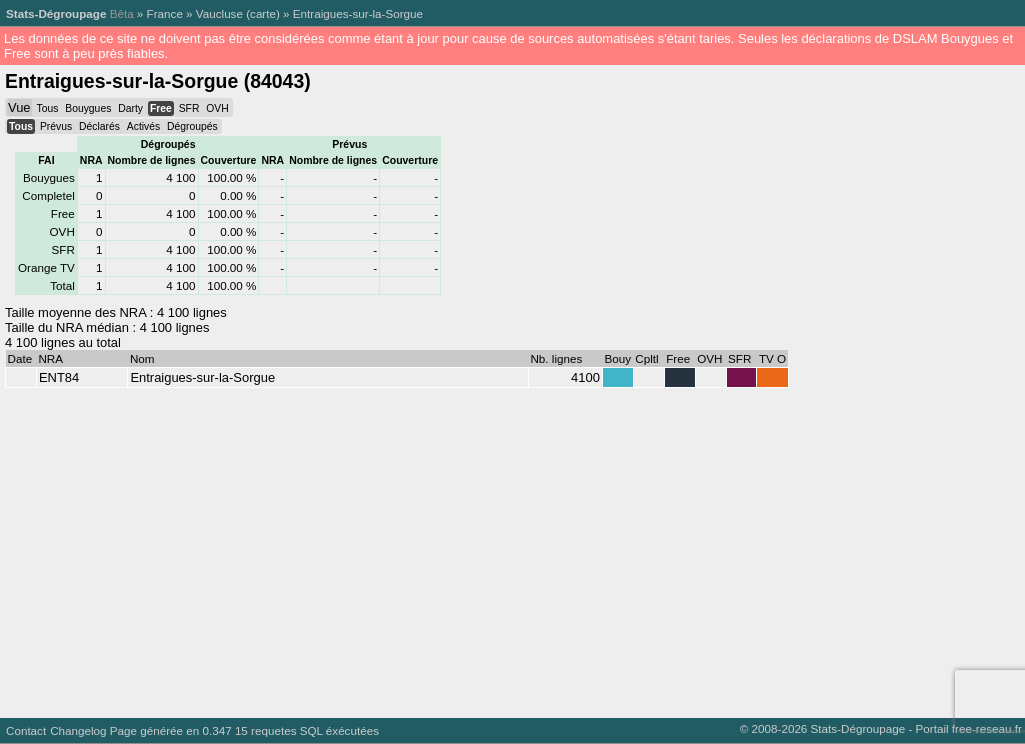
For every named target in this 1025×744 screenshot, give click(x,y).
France (165, 13)
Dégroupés (192, 126)
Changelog (78, 730)
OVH (217, 108)
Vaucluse (219, 13)
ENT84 (59, 377)
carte (263, 13)
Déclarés (99, 126)
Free (161, 108)
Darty (130, 108)
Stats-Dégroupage (56, 13)
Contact (26, 730)
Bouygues (88, 108)
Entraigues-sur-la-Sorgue (358, 13)
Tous (47, 108)
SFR (189, 108)
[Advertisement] (508, 548)
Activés (143, 126)
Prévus (56, 126)
